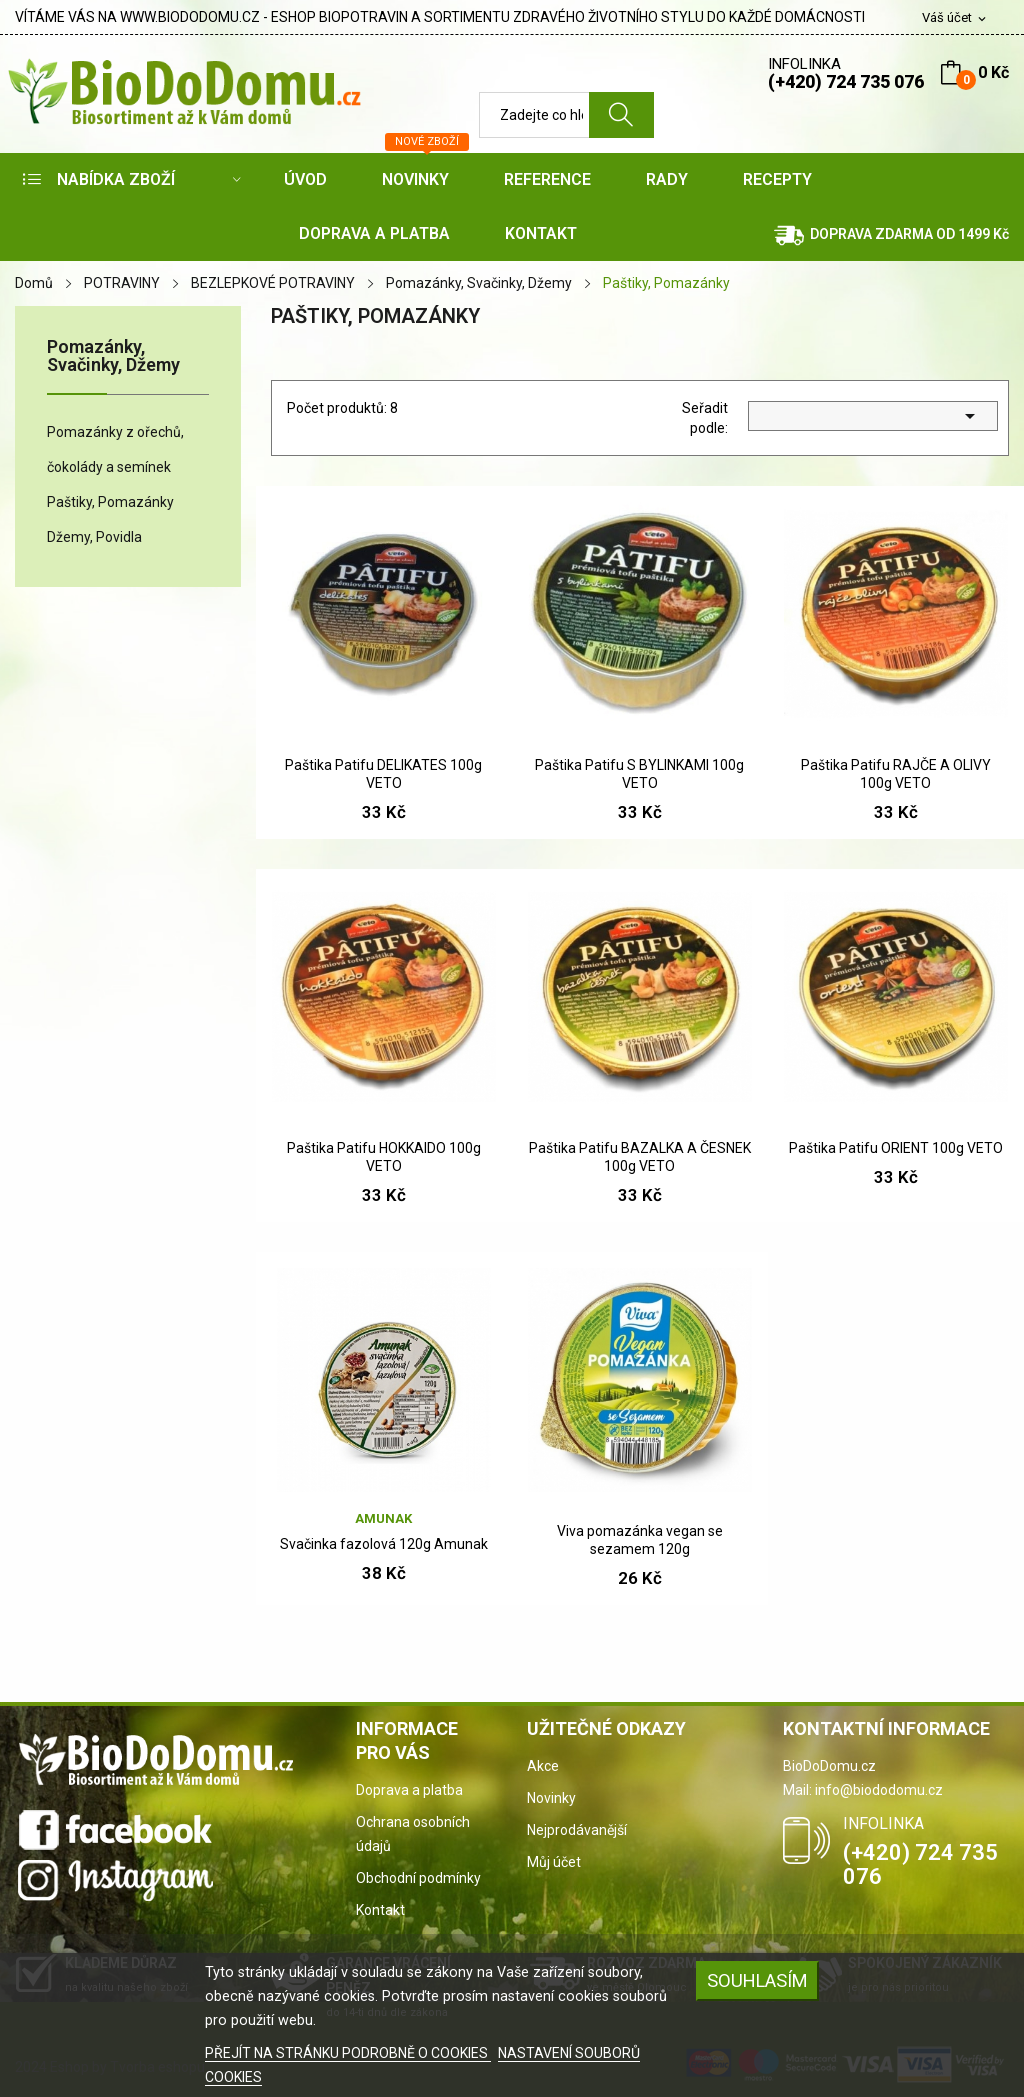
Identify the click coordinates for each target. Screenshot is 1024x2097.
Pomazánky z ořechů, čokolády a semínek (115, 449)
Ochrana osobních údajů (413, 1834)
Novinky (551, 1798)
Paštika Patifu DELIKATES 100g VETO (383, 774)
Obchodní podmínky (418, 1878)
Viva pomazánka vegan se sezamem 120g (640, 1540)
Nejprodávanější (577, 1830)
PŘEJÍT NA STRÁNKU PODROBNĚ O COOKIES (348, 2053)
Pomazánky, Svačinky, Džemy (113, 356)
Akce (543, 1766)
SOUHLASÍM (757, 1980)
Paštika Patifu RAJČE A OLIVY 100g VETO (896, 774)
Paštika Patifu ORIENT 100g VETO (896, 1148)
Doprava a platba (409, 1790)
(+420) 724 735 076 (846, 81)
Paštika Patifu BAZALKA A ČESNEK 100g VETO (640, 1157)
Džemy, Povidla (94, 537)
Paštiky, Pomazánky (110, 502)
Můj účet (554, 1862)
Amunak (383, 1518)
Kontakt (380, 1910)
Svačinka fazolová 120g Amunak (384, 1544)
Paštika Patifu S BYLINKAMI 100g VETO (639, 774)
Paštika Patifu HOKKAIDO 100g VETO (384, 1157)
